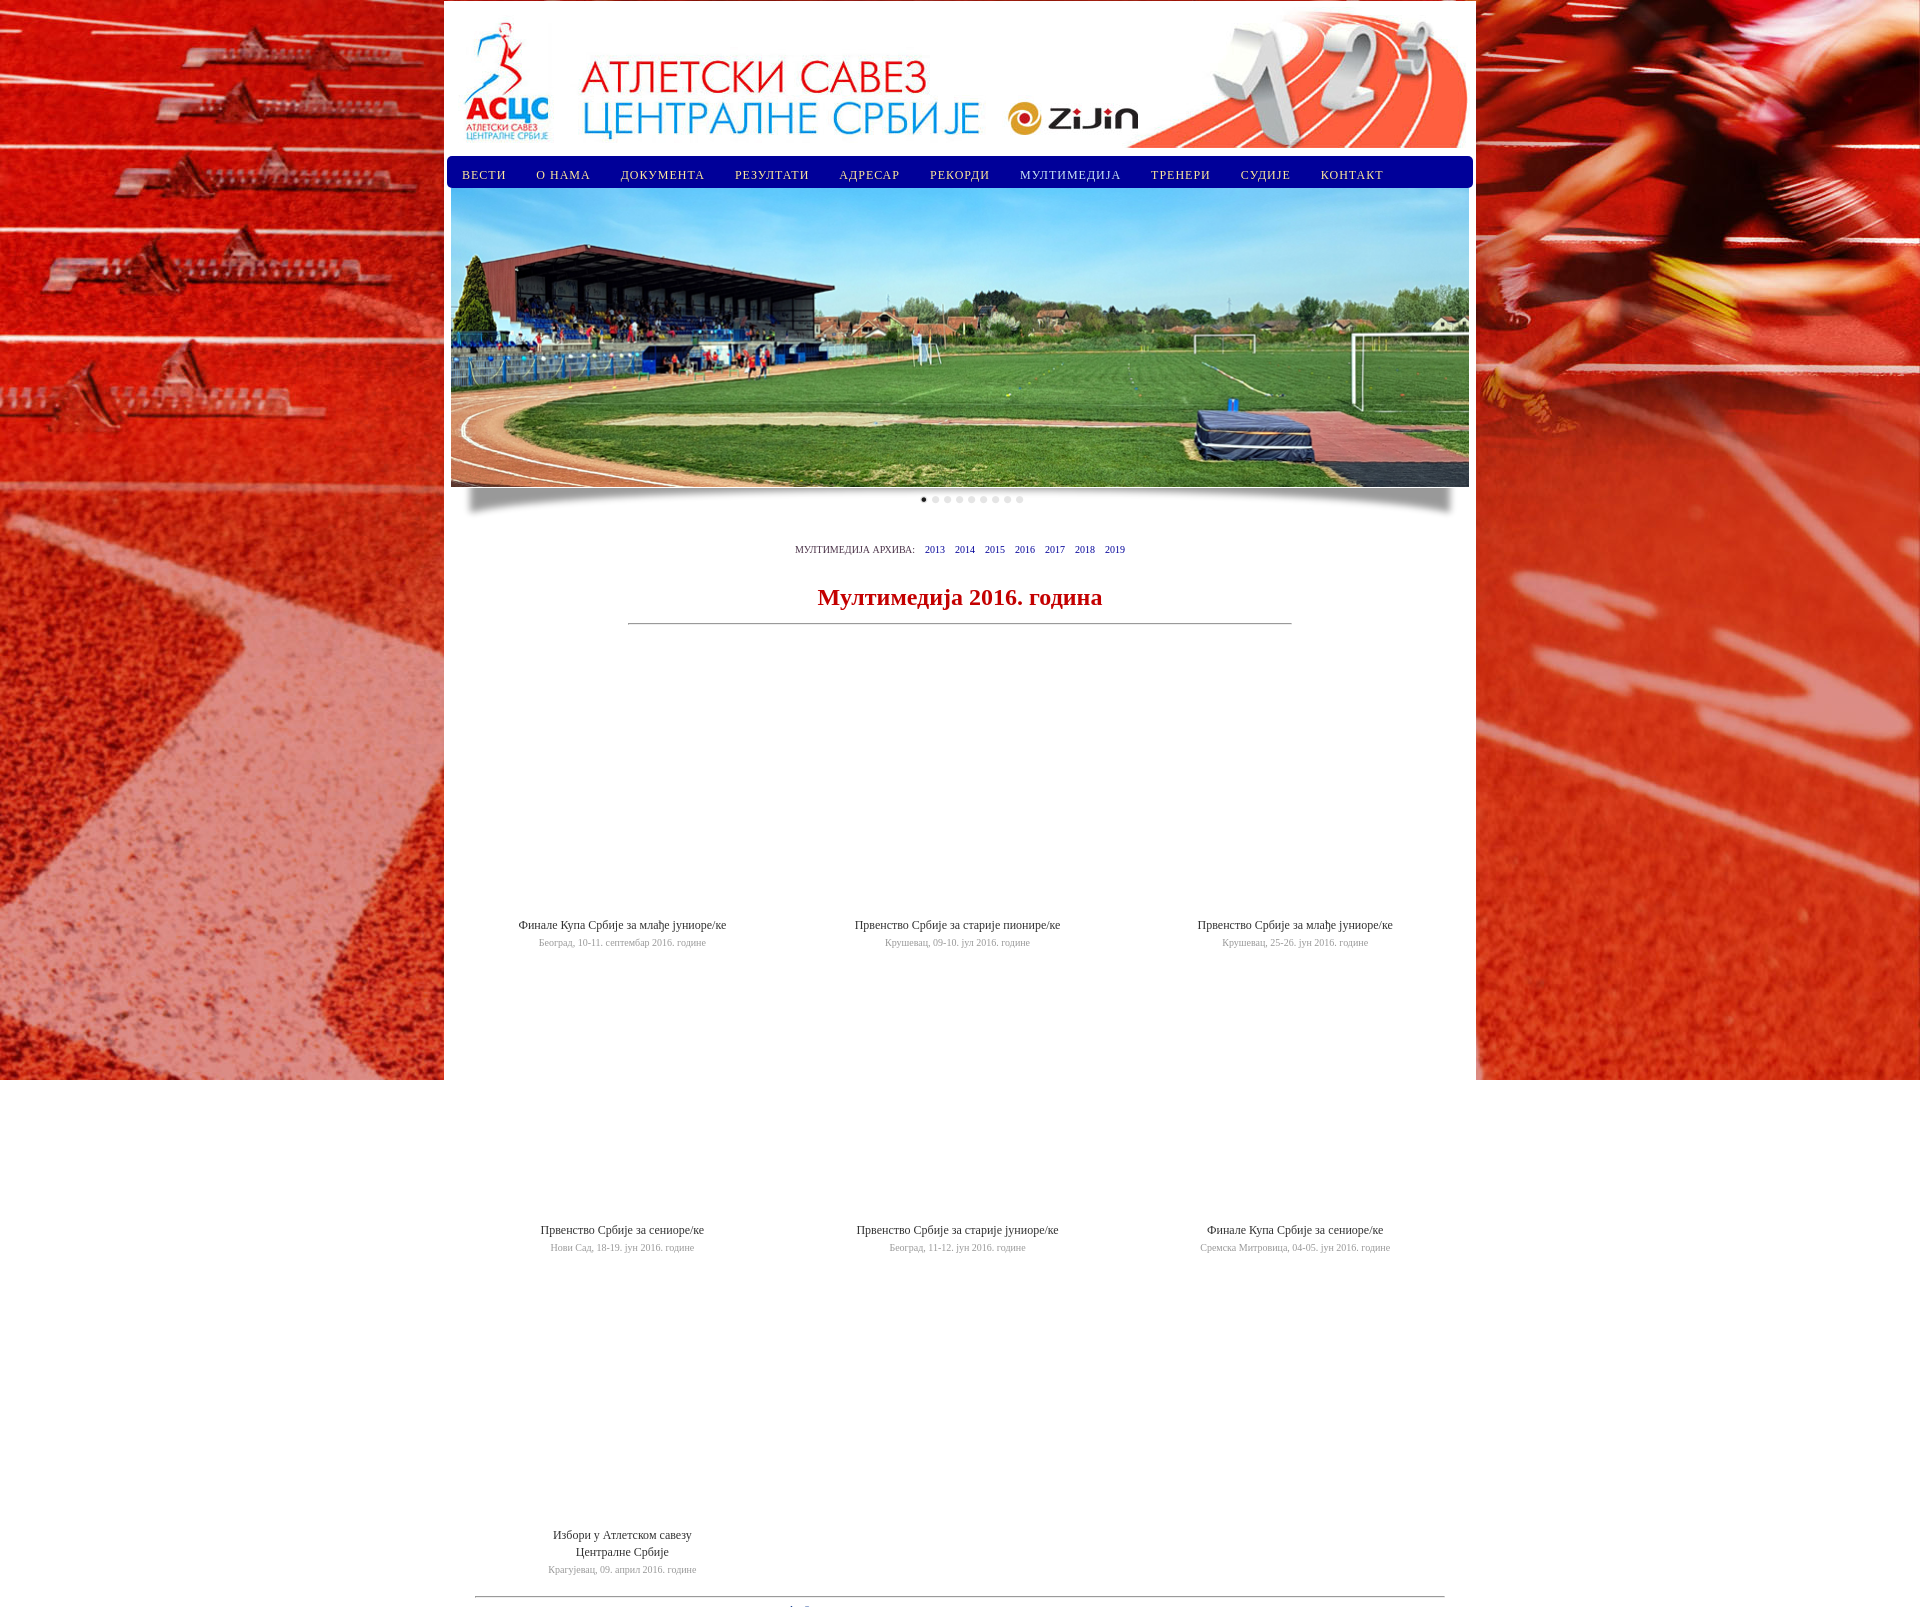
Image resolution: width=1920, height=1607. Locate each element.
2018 (1085, 549)
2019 (1115, 549)
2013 (935, 549)
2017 (1055, 549)
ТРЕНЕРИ (1181, 175)
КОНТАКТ (1352, 175)
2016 (1025, 549)
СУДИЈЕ (1266, 175)
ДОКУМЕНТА (663, 175)
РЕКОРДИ (960, 175)
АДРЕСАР (869, 175)
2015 (995, 549)
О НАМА (563, 175)
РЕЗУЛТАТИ (772, 175)
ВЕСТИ (484, 175)
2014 (965, 549)
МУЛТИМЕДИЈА (1070, 175)
